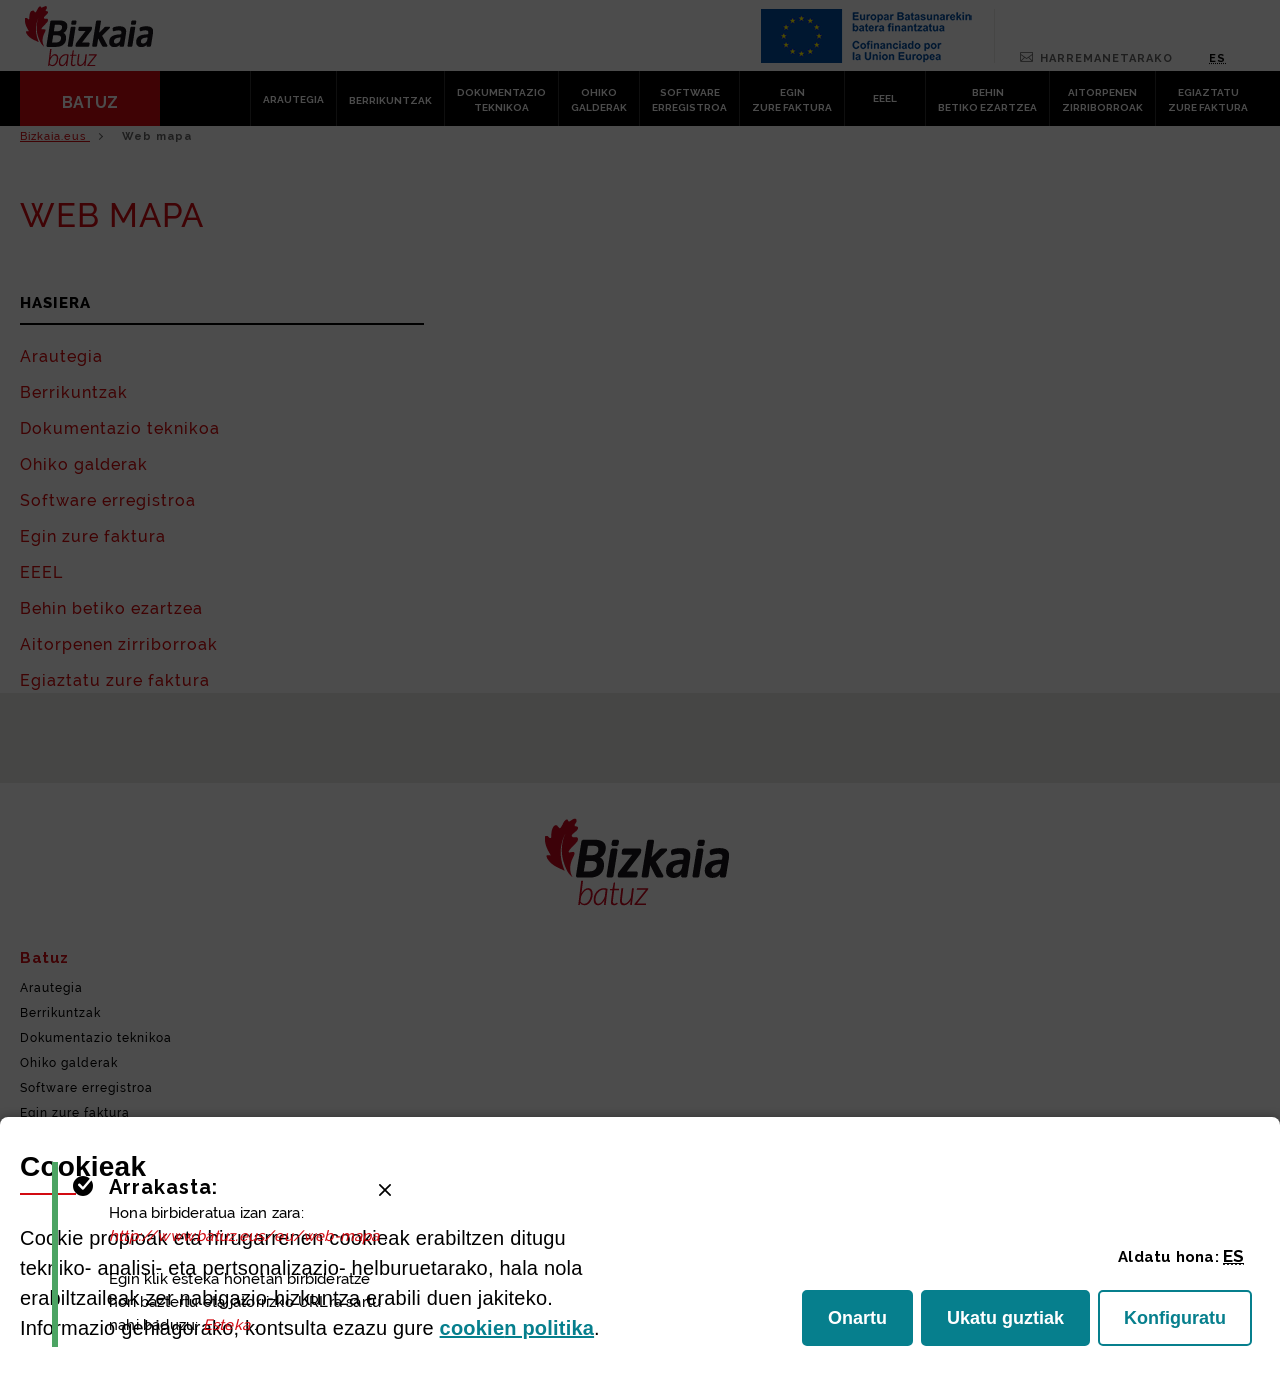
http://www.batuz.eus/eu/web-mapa (246, 1236)
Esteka (228, 1325)
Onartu (870, 1324)
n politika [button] (517, 1328)
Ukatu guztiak (1010, 1324)
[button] (1233, 1256)
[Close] (385, 1190)
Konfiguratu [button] (1188, 1324)
